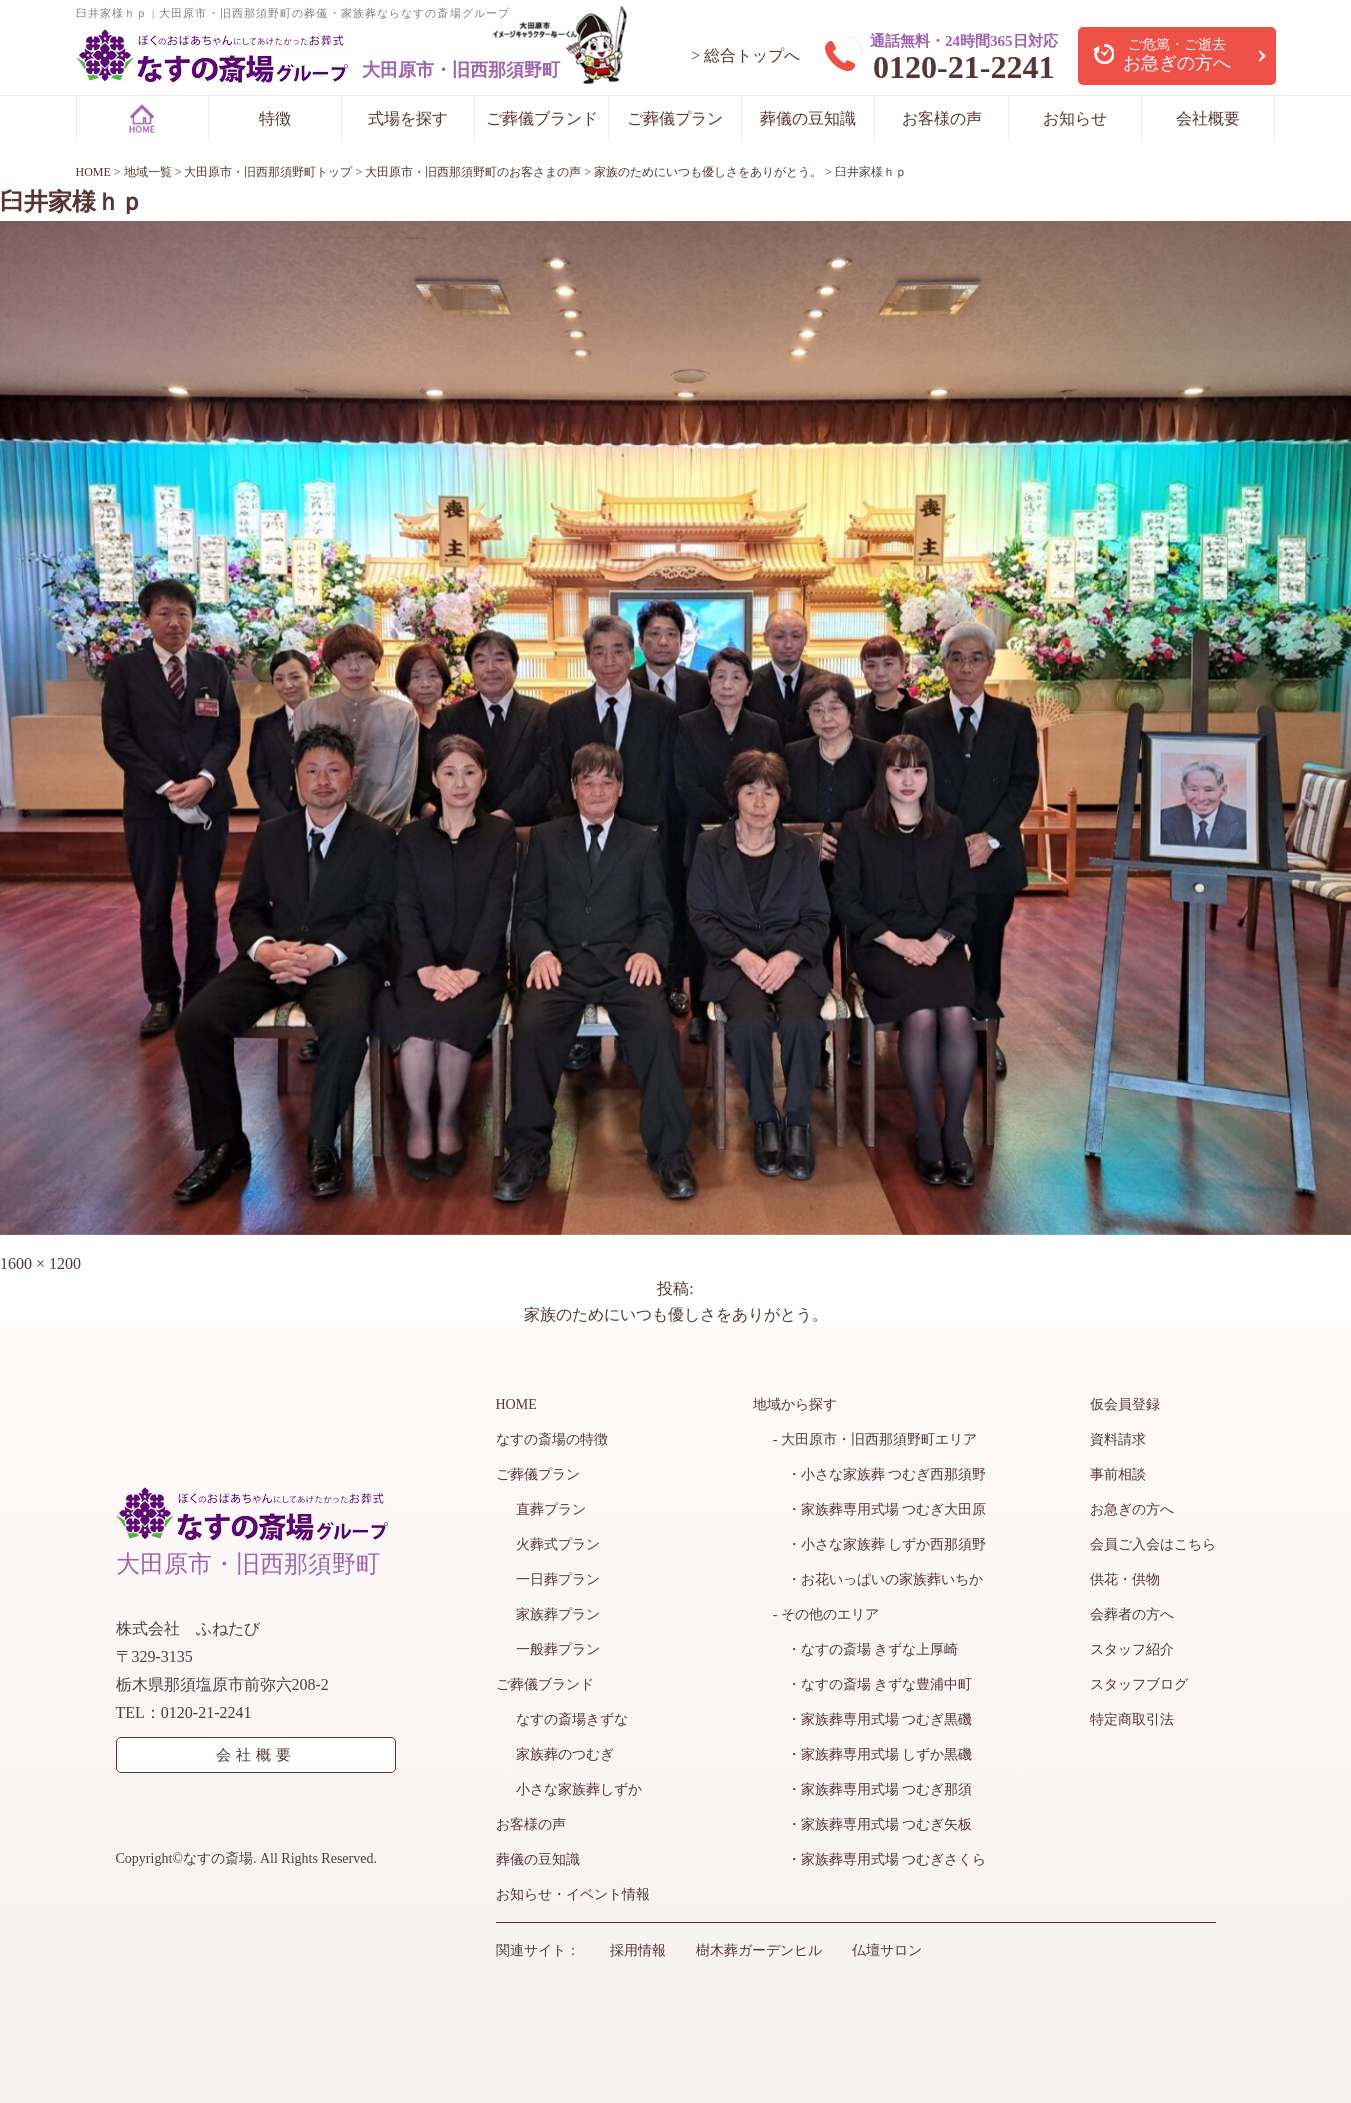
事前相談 (1118, 1474)
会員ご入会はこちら (1153, 1544)
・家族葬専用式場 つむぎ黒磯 (873, 1719)
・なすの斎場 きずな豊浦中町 (873, 1684)
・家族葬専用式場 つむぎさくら (880, 1859)
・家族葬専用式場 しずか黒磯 (873, 1754)
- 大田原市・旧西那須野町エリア (875, 1439)
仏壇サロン (887, 1950)
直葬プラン (551, 1509)
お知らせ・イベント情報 (573, 1894)
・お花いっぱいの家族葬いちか (878, 1579)
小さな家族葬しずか (579, 1789)
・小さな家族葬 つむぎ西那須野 (880, 1474)
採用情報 (638, 1950)
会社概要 (1208, 118)
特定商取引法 (1132, 1719)
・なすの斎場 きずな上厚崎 (866, 1649)
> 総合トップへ (745, 55)
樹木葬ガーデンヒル (759, 1950)
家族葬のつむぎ (565, 1754)
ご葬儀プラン (675, 118)
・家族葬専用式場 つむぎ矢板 (873, 1824)
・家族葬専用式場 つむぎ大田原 (880, 1509)
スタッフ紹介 (1132, 1649)
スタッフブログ (1139, 1684)
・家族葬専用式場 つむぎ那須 (873, 1789)
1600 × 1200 (40, 1263)
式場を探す (408, 118)
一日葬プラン (558, 1579)
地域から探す (795, 1404)
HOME (516, 1404)
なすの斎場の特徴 (552, 1439)
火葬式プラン (558, 1544)
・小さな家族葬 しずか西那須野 (880, 1544)
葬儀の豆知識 (808, 118)
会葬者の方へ (1132, 1614)
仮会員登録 (1125, 1404)
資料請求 (1118, 1439)
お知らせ (1075, 118)
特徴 (275, 118)
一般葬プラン (558, 1649)
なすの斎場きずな (572, 1719)
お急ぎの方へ (1132, 1509)
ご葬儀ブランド (542, 118)
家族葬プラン (558, 1614)
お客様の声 (942, 118)
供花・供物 (1125, 1579)
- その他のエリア (826, 1614)
